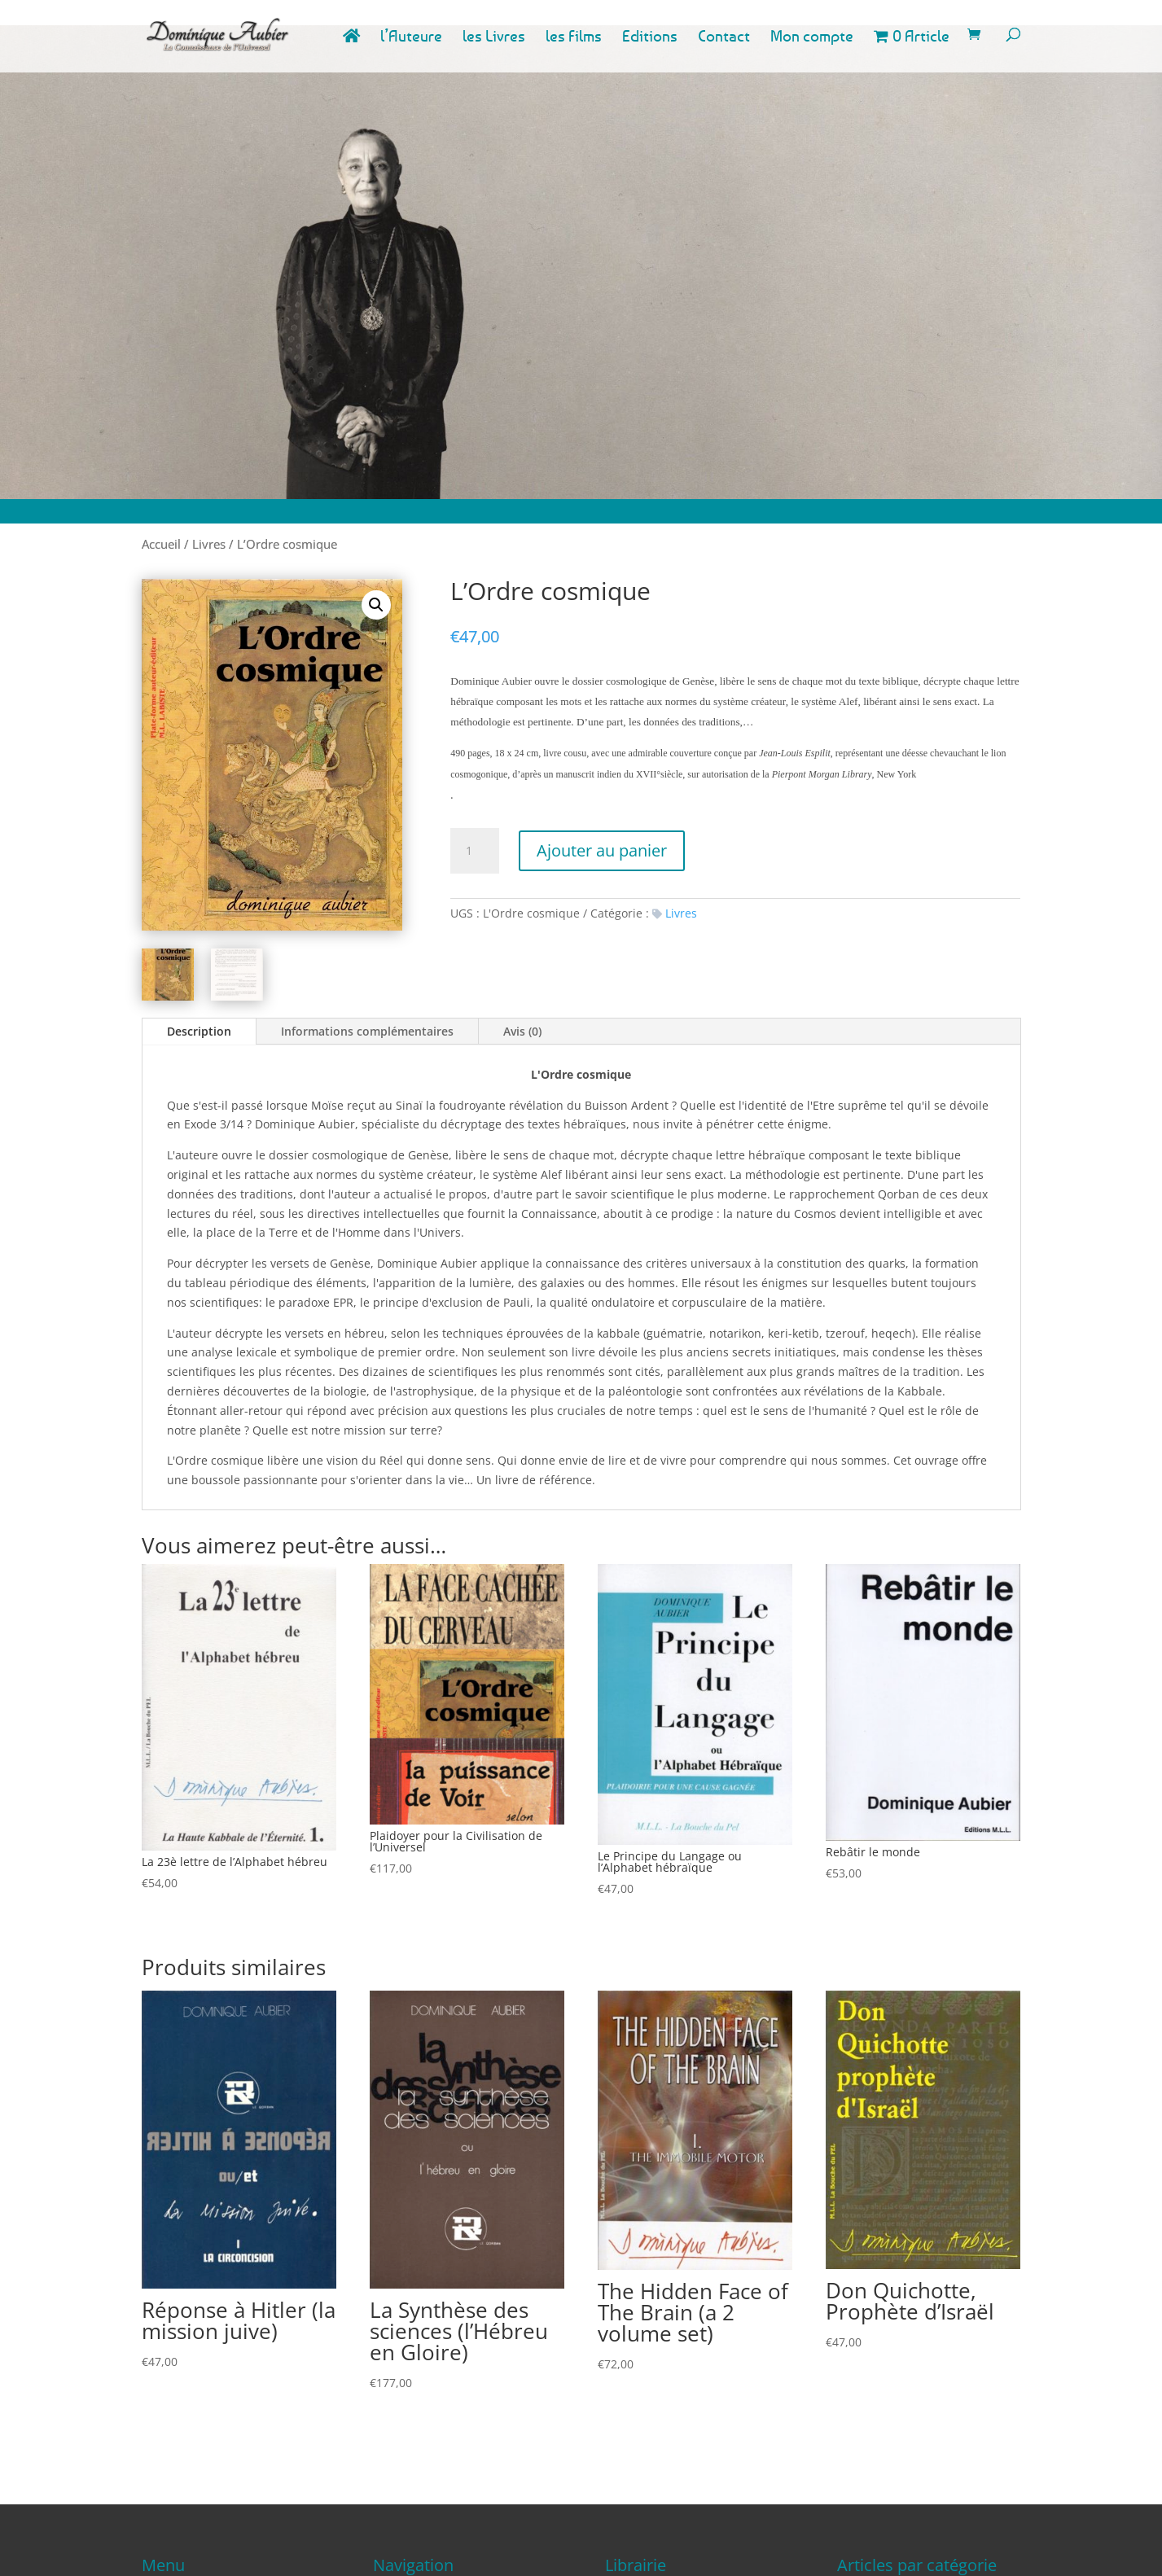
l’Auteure (411, 38)
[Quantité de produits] (474, 851)
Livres (209, 544)
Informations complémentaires (367, 1031)
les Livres (494, 38)
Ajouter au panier (602, 850)
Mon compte (811, 38)
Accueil (161, 544)
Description (199, 1031)
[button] (376, 605)
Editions (649, 38)
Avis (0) (522, 1031)
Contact (724, 38)
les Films (574, 38)
